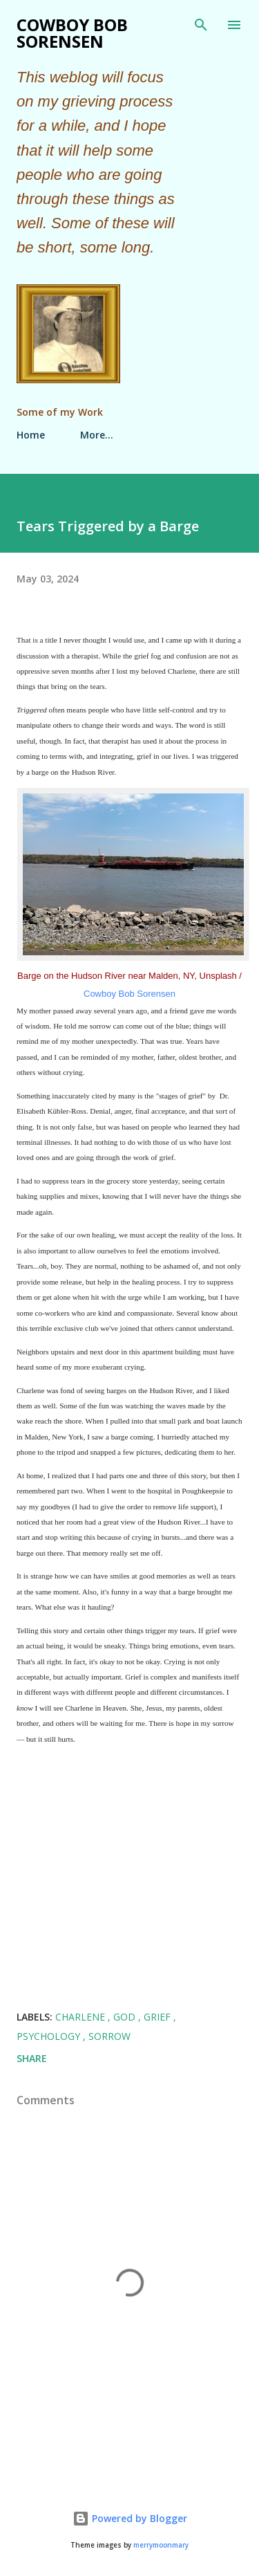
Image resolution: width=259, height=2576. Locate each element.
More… (96, 434)
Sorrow (109, 2036)
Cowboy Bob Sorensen (72, 33)
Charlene (81, 2016)
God (125, 2016)
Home (31, 434)
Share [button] (32, 2058)
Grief (158, 2016)
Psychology (50, 2036)
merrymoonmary (161, 2545)
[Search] (201, 25)
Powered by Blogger (130, 2518)
